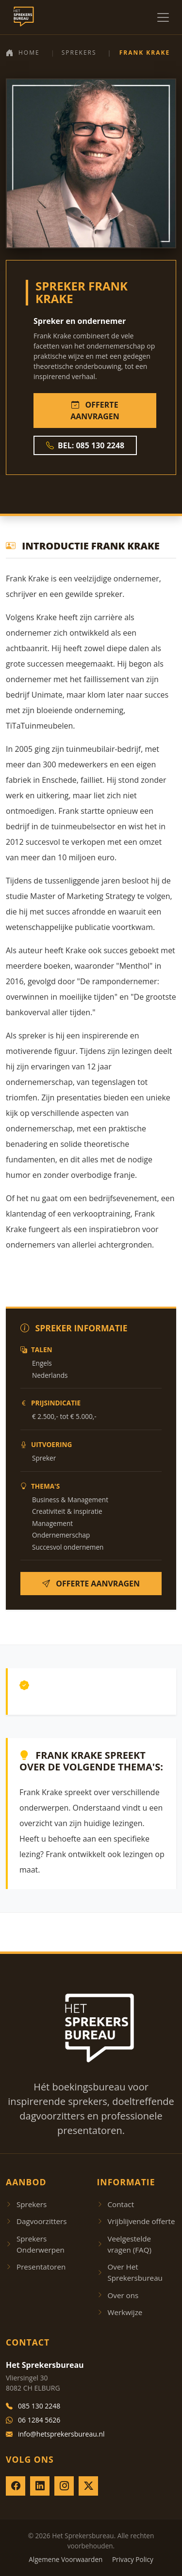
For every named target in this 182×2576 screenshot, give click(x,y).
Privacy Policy (132, 2559)
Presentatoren (36, 2266)
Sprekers (79, 52)
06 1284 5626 (33, 2420)
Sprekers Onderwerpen (35, 2244)
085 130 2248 (33, 2406)
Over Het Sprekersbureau (130, 2272)
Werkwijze (120, 2312)
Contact (115, 2204)
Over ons (118, 2295)
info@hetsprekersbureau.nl (55, 2434)
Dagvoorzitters (36, 2221)
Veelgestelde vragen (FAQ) (124, 2244)
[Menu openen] (163, 17)
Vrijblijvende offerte (136, 2221)
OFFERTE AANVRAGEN (94, 410)
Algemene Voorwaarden (65, 2559)
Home (23, 52)
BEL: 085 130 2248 (85, 445)
